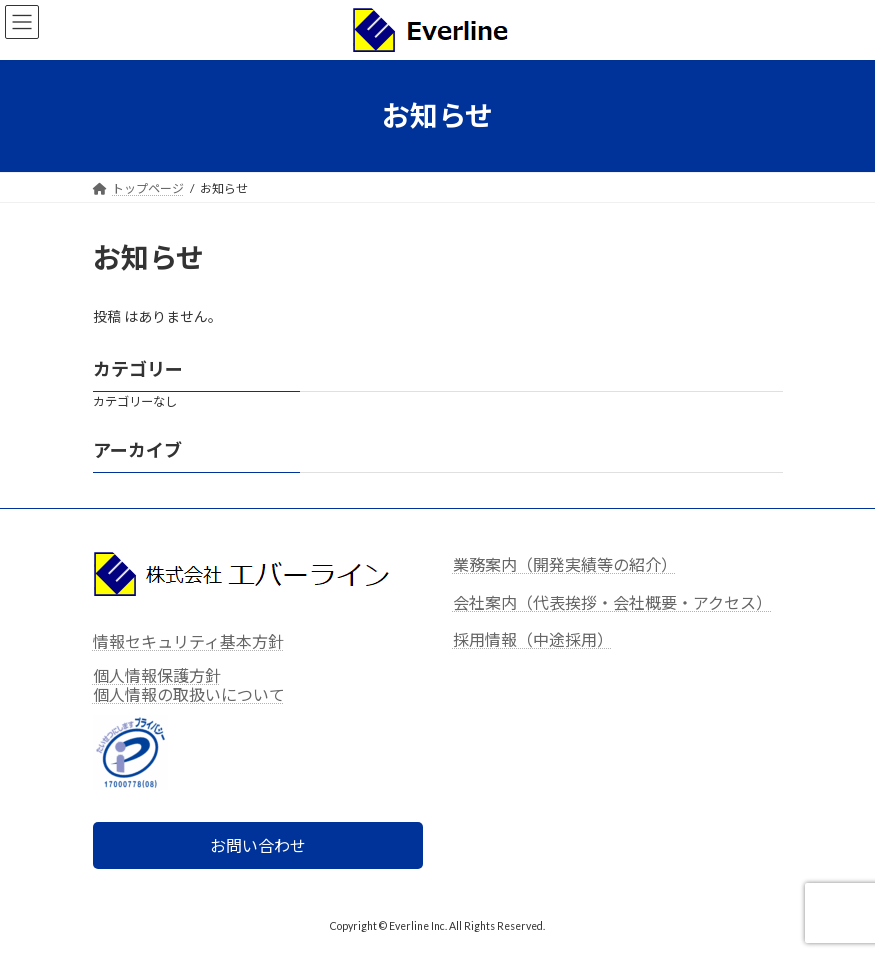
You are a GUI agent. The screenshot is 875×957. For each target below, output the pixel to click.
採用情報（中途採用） (533, 640)
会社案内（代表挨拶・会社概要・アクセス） (612, 602)
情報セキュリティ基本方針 (188, 641)
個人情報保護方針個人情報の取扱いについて (189, 685)
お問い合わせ (258, 846)
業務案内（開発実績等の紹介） (565, 564)
